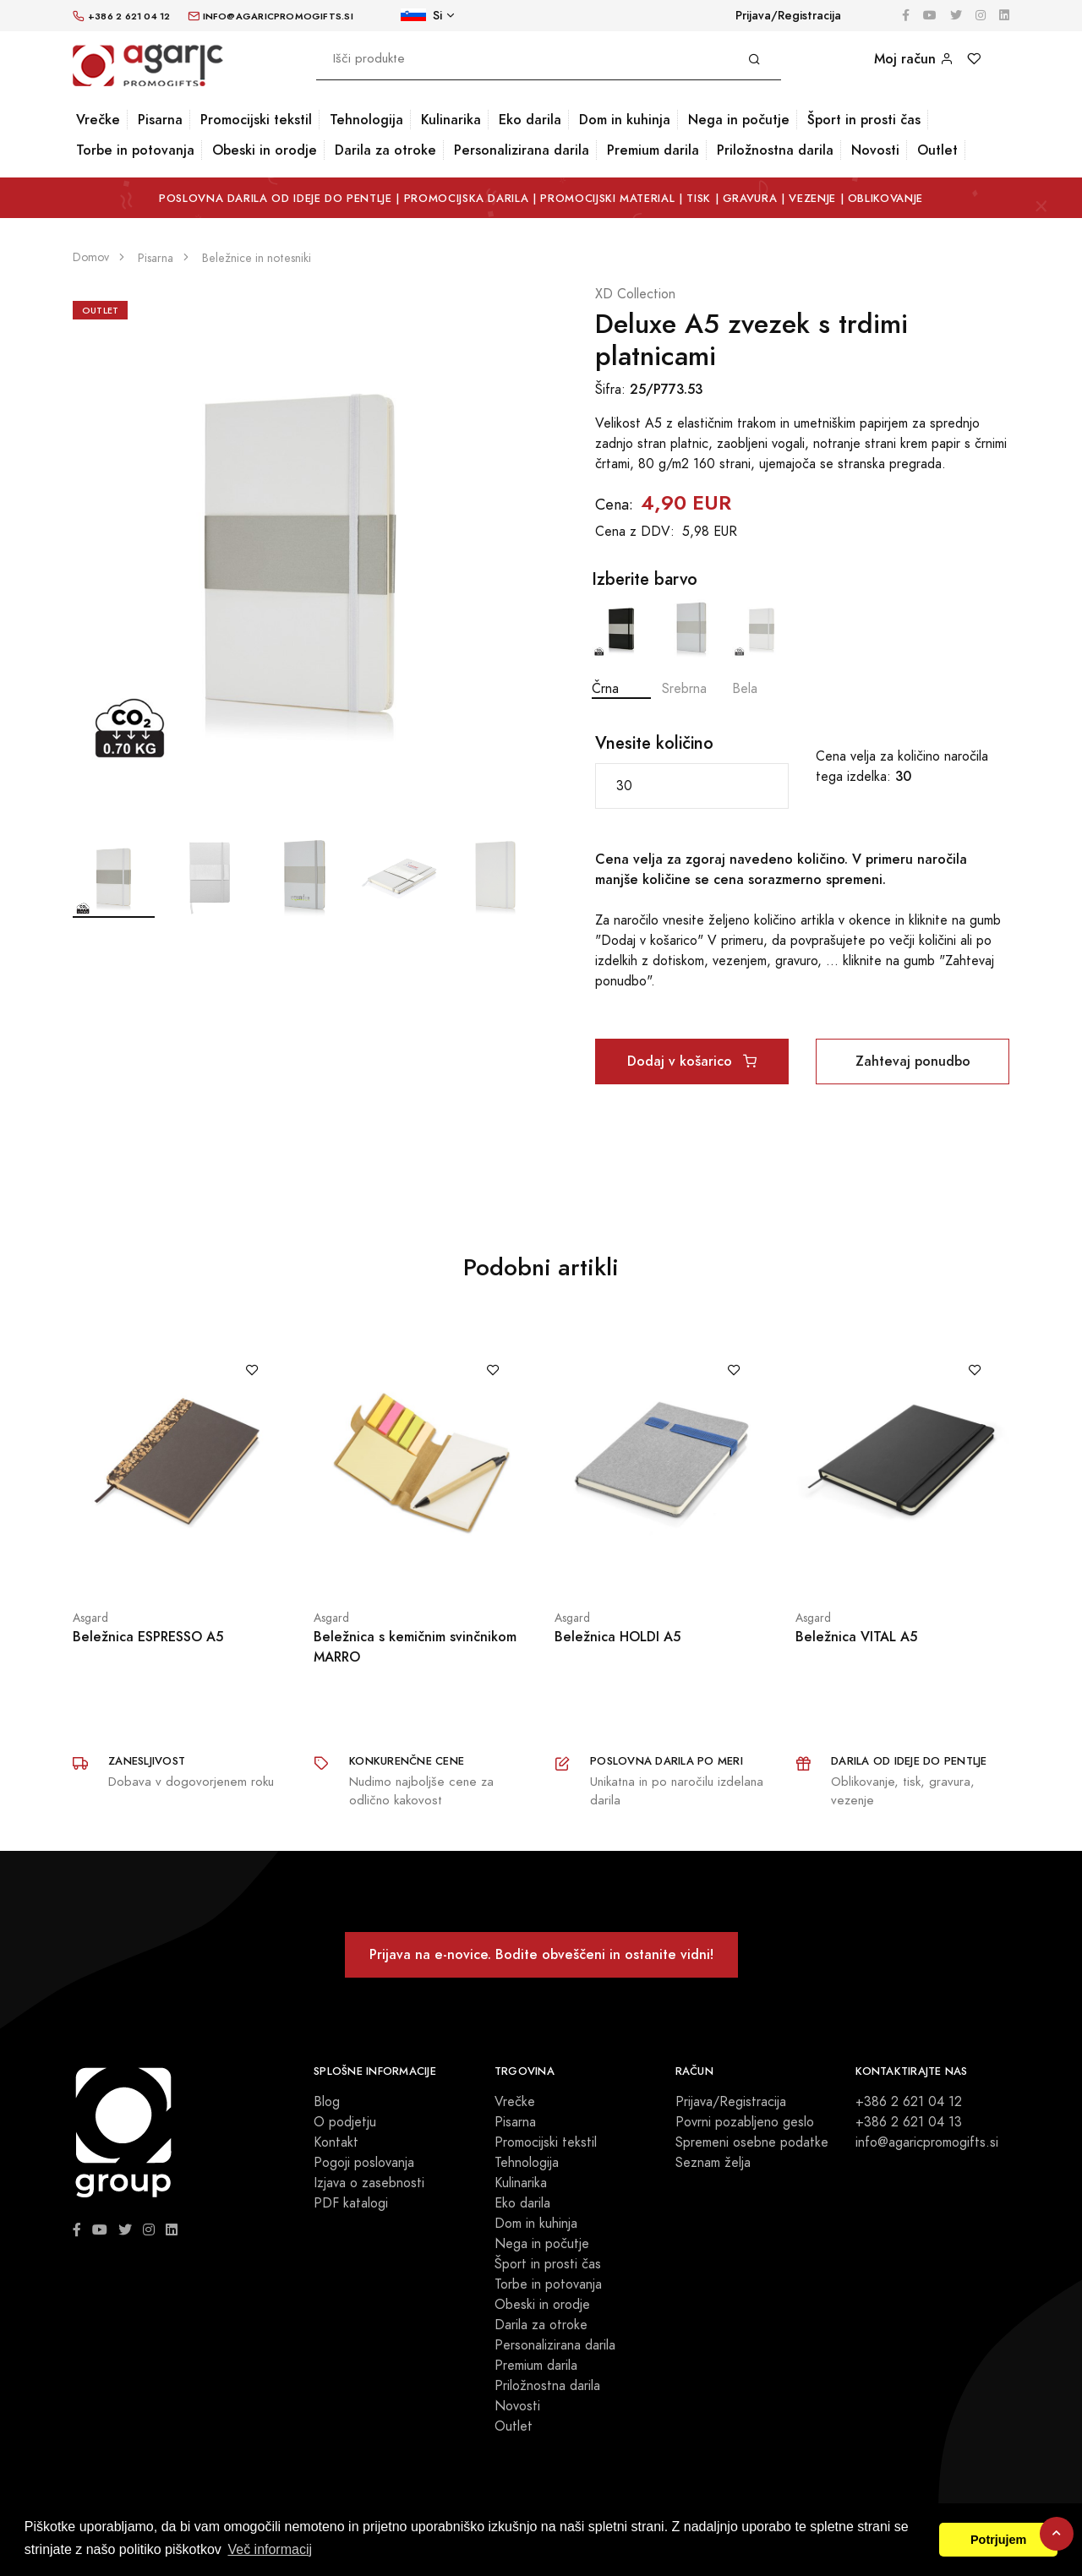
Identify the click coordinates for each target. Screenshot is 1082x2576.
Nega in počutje (739, 119)
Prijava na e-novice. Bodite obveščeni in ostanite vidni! (541, 1954)
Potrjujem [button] (998, 2539)
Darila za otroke (385, 150)
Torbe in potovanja (135, 150)
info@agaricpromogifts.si (926, 2142)
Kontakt (336, 2142)
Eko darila (530, 119)
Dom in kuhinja (624, 119)
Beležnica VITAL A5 (856, 1636)
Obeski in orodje (264, 150)
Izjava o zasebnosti (369, 2183)
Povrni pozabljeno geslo (744, 2122)
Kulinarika (451, 119)
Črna (621, 648)
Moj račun (914, 58)
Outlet (937, 150)
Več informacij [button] (269, 2549)
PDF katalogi (351, 2203)
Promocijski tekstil (256, 119)
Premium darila (653, 150)
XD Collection (635, 294)
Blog (327, 2102)
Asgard (90, 1618)
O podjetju (345, 2122)
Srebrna (691, 648)
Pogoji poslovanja (364, 2162)
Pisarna (160, 119)
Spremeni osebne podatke (751, 2142)
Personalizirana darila (521, 150)
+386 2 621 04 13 (908, 2122)
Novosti (875, 150)
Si (421, 16)
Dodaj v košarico (692, 1061)
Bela (761, 648)
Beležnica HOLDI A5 (617, 1636)
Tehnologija (366, 119)
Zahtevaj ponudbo (912, 1061)
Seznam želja (713, 2162)
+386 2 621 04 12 (908, 2102)
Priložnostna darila (775, 150)
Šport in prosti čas (864, 119)
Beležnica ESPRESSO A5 (148, 1636)
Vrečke (98, 119)
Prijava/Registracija (788, 16)
